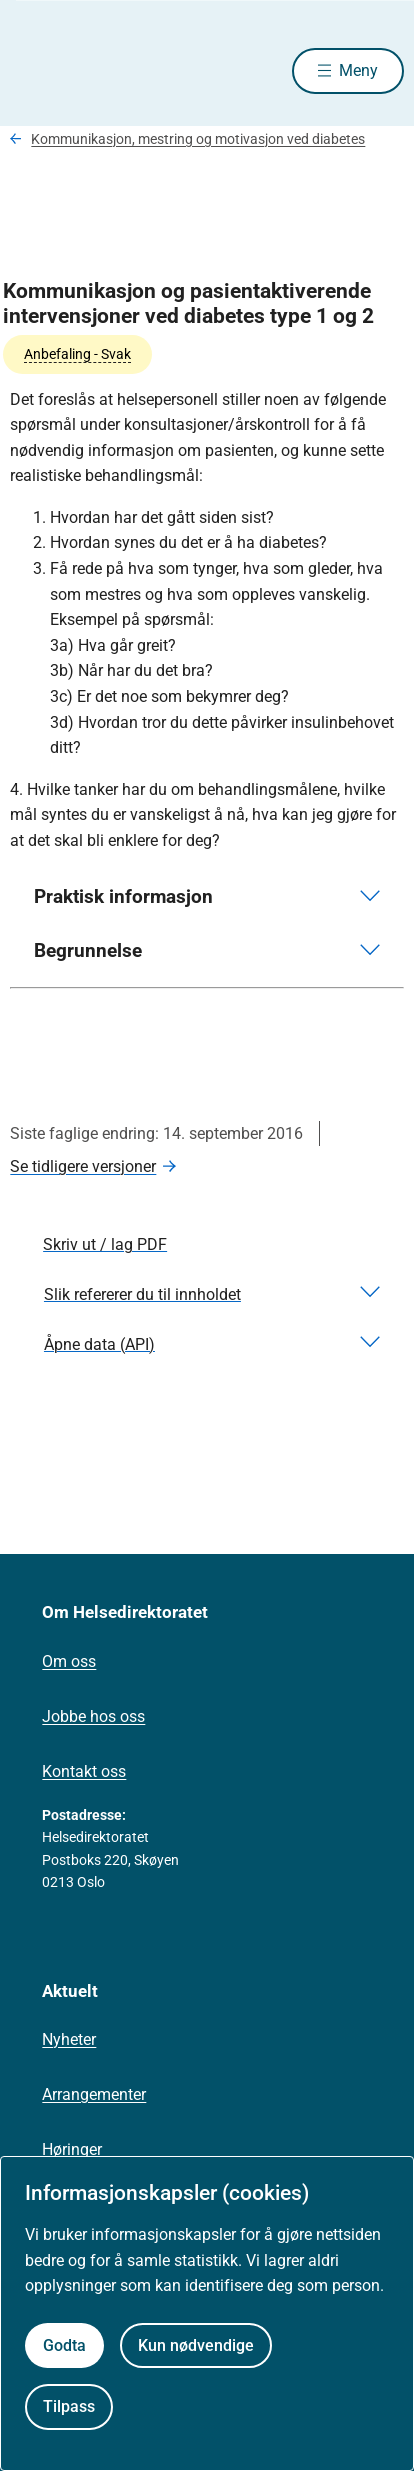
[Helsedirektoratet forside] (34, 70)
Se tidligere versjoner (83, 1166)
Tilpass (69, 2406)
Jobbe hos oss (93, 1716)
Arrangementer (94, 2094)
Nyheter (69, 2039)
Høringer (72, 2149)
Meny (358, 70)
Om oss (69, 1661)
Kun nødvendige (196, 2345)
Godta (64, 2345)
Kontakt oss (84, 1771)
